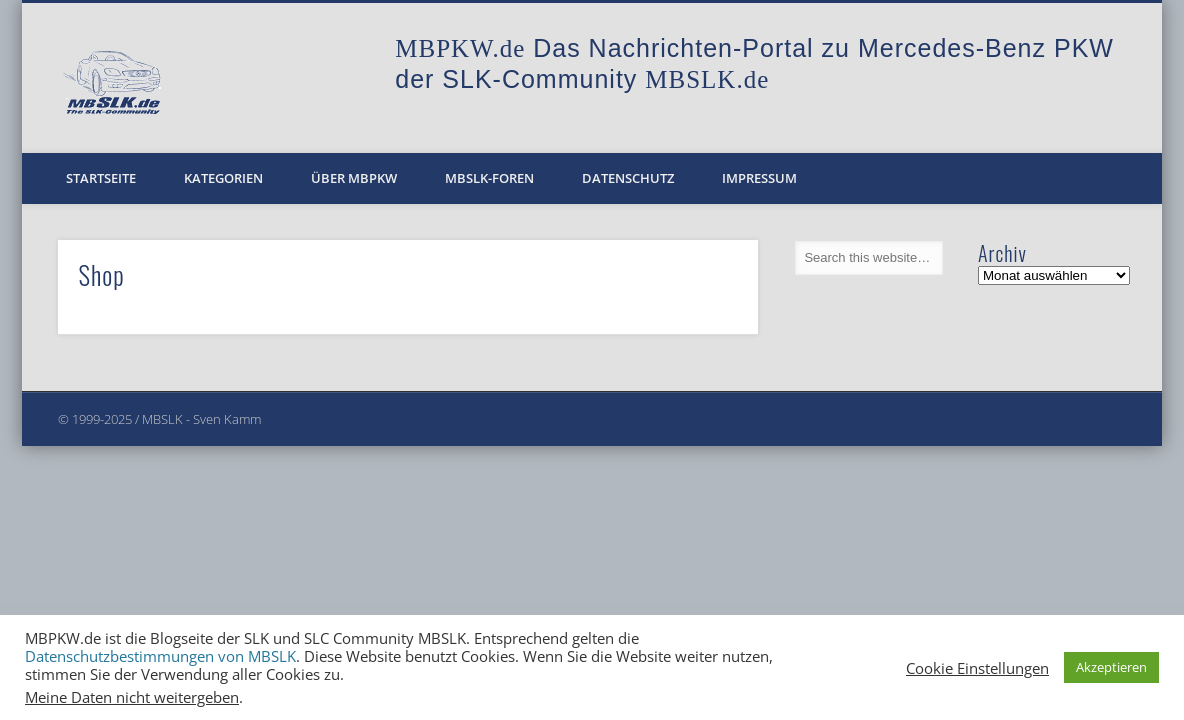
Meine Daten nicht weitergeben (132, 697)
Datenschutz (628, 178)
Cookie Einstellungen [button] (977, 668)
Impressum (759, 178)
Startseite (101, 178)
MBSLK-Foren (489, 178)
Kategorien (223, 178)
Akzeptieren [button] (1111, 667)
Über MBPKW (354, 178)
